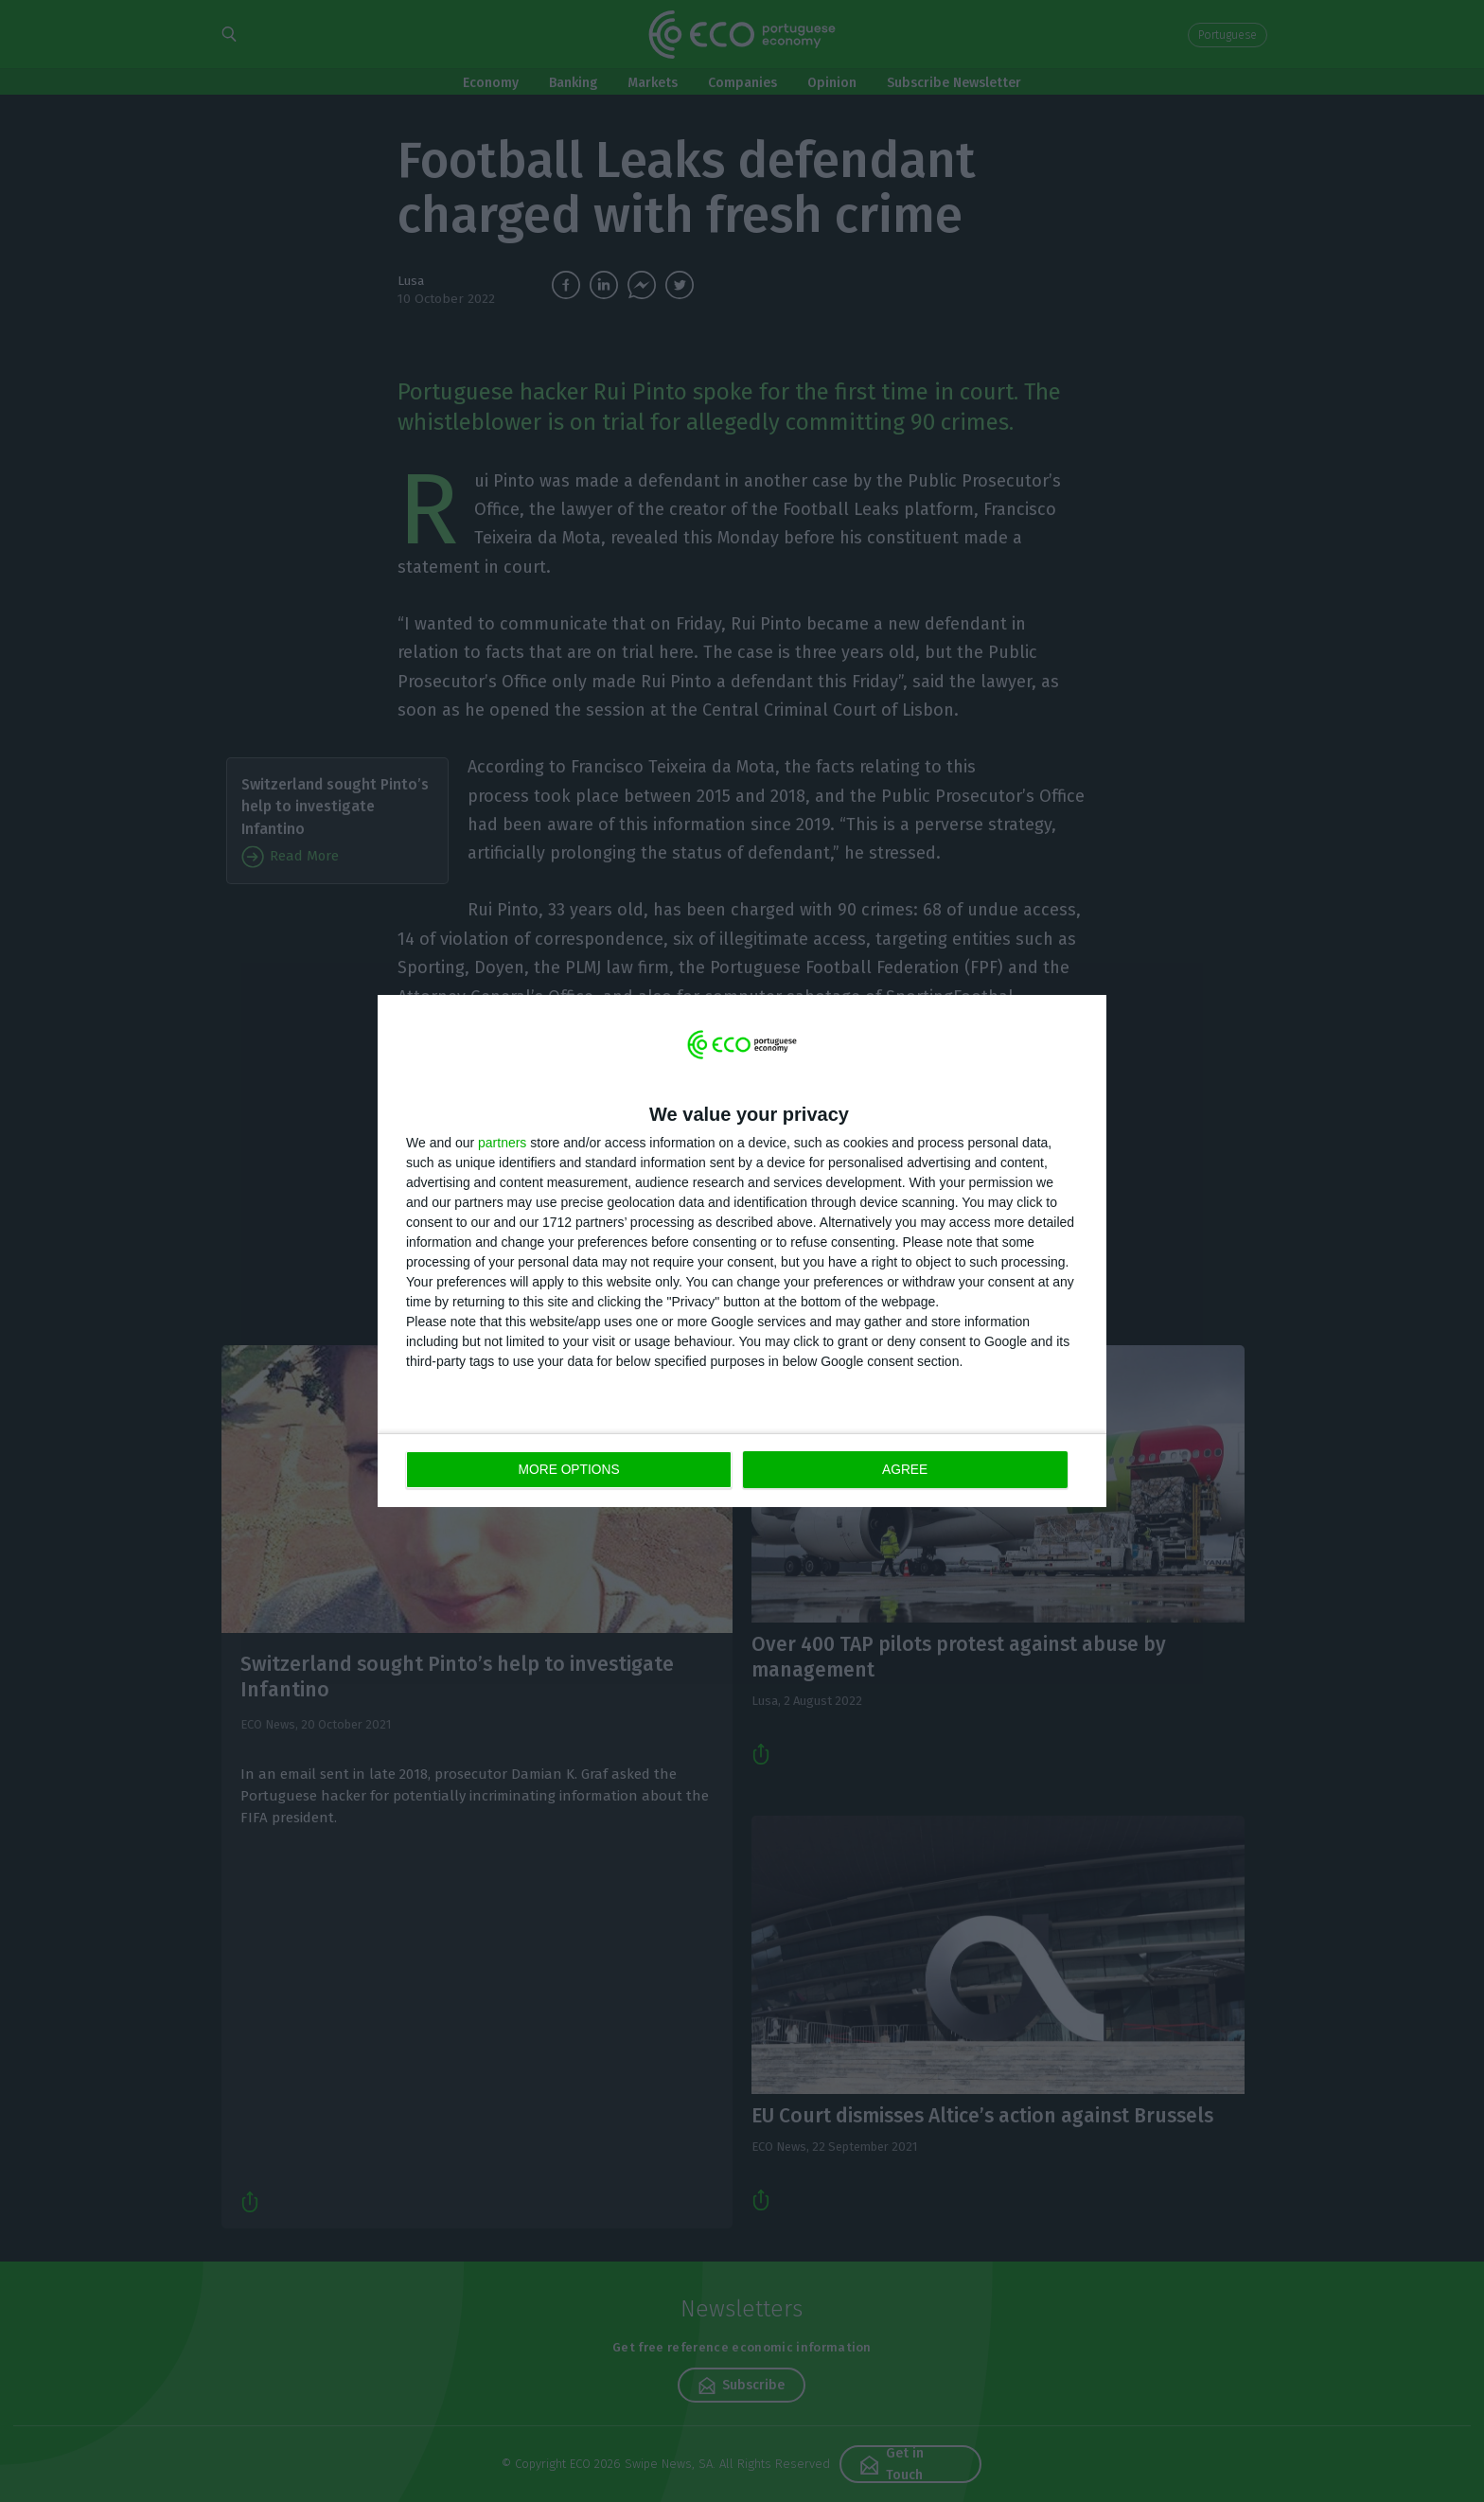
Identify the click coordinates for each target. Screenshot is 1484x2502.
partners (502, 1143)
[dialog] (742, 1251)
